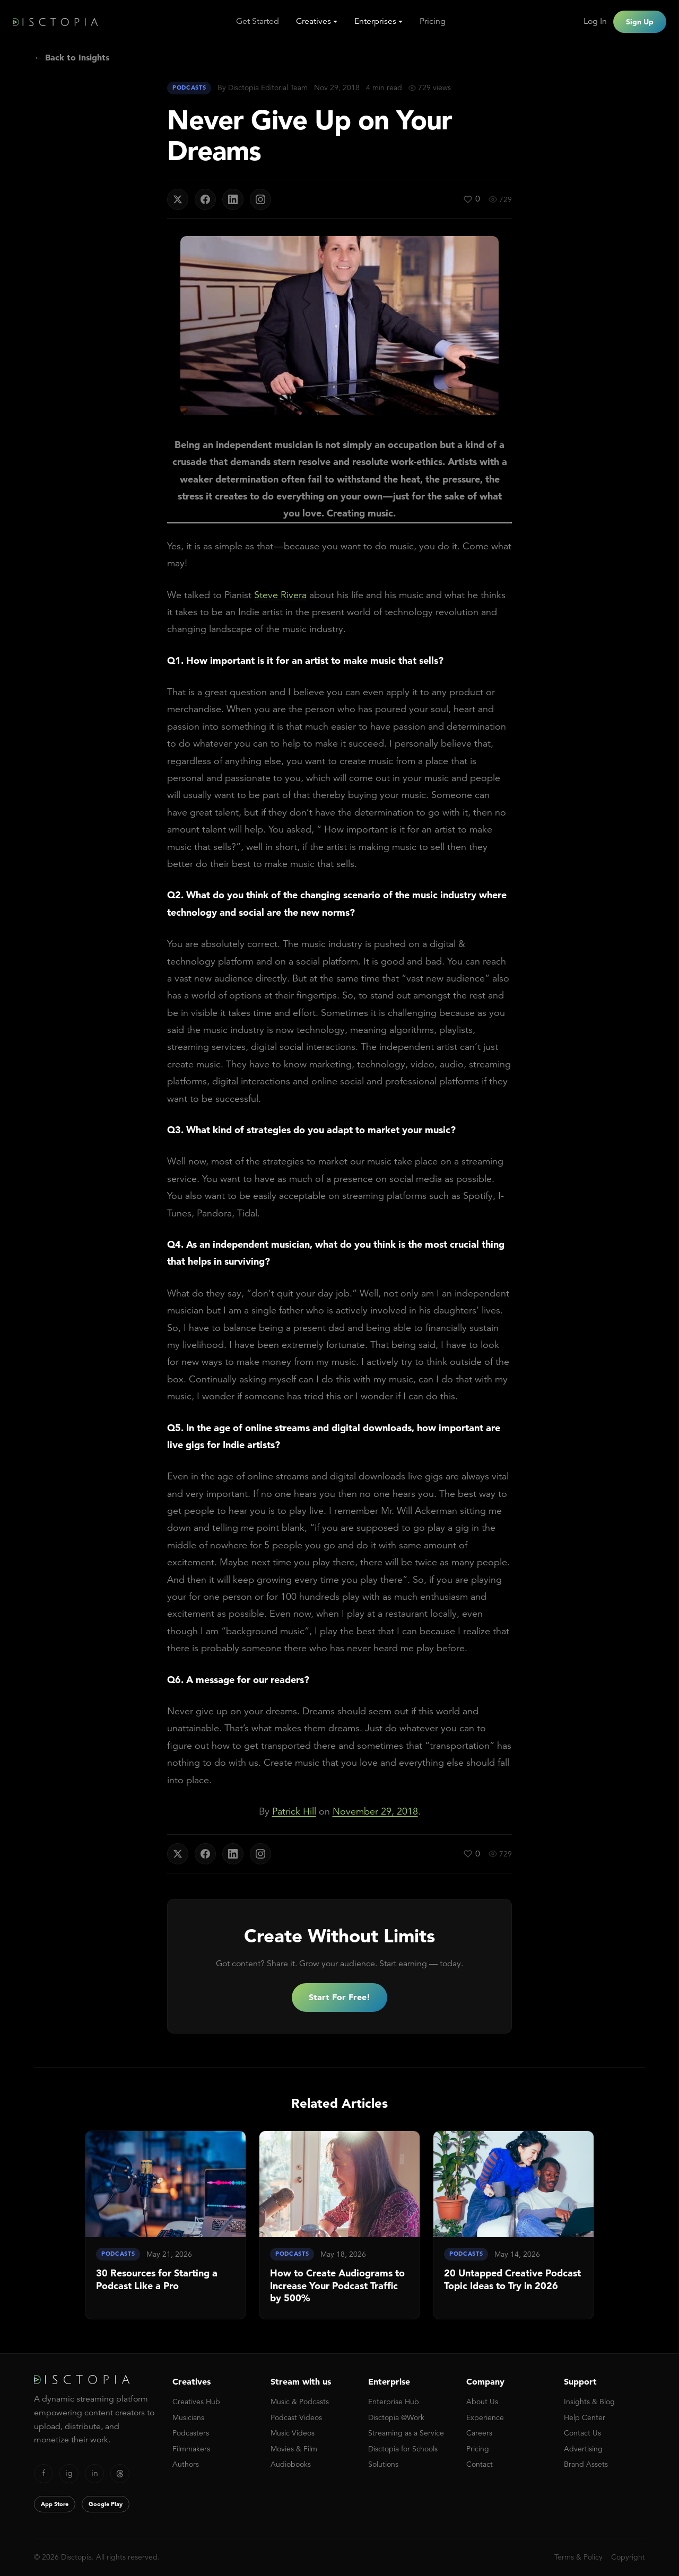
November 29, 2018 (375, 1811)
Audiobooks (291, 2464)
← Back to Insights (71, 57)
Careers (479, 2433)
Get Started (257, 21)
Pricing (433, 21)
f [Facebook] (43, 2473)
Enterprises (375, 21)
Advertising (583, 2449)
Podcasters (190, 2433)
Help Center (584, 2417)
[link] (165, 2225)
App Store (54, 2504)
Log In (595, 21)
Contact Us (582, 2433)
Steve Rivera (280, 595)
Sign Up (640, 22)
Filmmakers (191, 2449)
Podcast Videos (296, 2417)
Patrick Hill (294, 1811)
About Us (482, 2401)
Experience (485, 2417)
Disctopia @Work (396, 2417)
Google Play (106, 2504)
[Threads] (119, 2473)
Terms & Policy (578, 2557)
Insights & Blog (589, 2401)
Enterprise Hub (393, 2401)
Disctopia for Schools (403, 2449)
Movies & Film (294, 2449)
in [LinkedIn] (94, 2473)
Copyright (628, 2557)
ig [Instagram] (69, 2473)
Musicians (188, 2417)
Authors (185, 2464)
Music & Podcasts (300, 2401)
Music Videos (293, 2433)
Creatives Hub (196, 2401)
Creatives (313, 21)
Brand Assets (586, 2464)
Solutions (383, 2464)
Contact (479, 2464)
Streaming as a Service (406, 2433)
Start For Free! (339, 1997)
